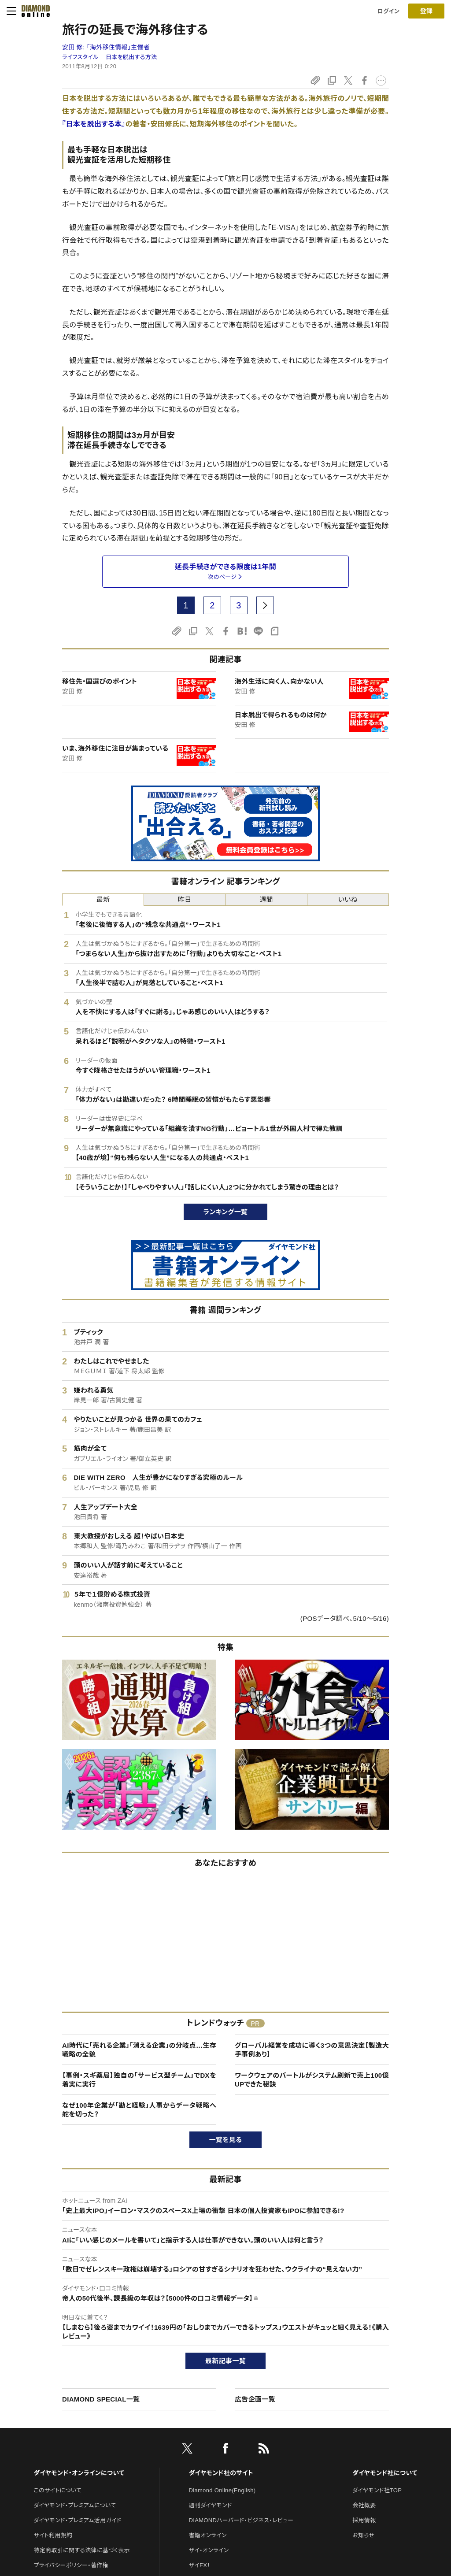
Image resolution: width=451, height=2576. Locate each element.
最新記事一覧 (225, 2361)
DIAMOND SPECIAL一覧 (101, 2399)
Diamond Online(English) (222, 2490)
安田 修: (106, 47)
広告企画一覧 (255, 2399)
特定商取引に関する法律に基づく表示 (81, 2550)
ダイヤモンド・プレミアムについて (74, 2505)
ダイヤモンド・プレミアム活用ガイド (77, 2520)
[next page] (265, 605)
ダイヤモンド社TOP (377, 2490)
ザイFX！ (200, 2565)
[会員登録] (426, 11)
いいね (348, 899)
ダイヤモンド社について (384, 2472)
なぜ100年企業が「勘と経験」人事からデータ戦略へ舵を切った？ (139, 2110)
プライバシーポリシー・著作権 (70, 2565)
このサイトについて (57, 2490)
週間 (266, 899)
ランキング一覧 (225, 1212)
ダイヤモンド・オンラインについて (78, 2472)
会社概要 (364, 2505)
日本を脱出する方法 (131, 57)
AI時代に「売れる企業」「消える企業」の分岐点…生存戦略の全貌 (139, 2050)
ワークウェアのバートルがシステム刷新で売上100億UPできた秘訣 (312, 2080)
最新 (103, 899)
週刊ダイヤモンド (210, 2505)
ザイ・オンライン (209, 2550)
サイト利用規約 (52, 2535)
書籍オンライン (208, 2535)
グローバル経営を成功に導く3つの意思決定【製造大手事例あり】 (312, 2050)
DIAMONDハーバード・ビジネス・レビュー (241, 2520)
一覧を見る (225, 2139)
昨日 (185, 899)
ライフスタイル (80, 57)
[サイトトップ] (33, 11)
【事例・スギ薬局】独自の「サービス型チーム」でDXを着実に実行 (139, 2080)
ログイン (388, 11)
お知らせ (363, 2535)
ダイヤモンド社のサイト (221, 2472)
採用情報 (364, 2520)
